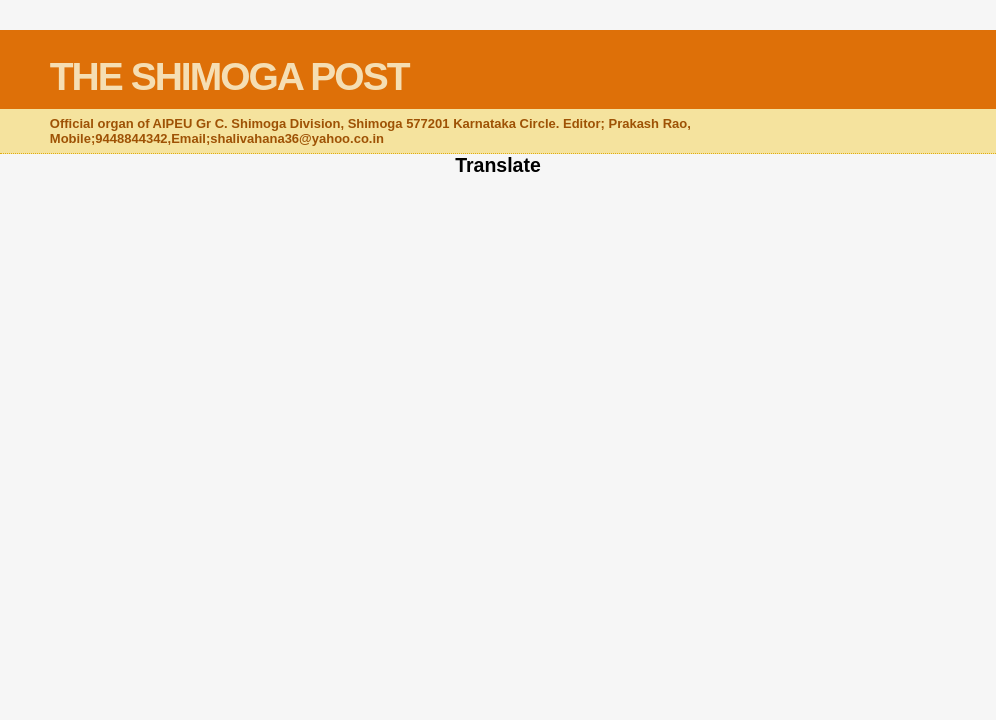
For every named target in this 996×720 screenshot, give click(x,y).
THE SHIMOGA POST (229, 76)
